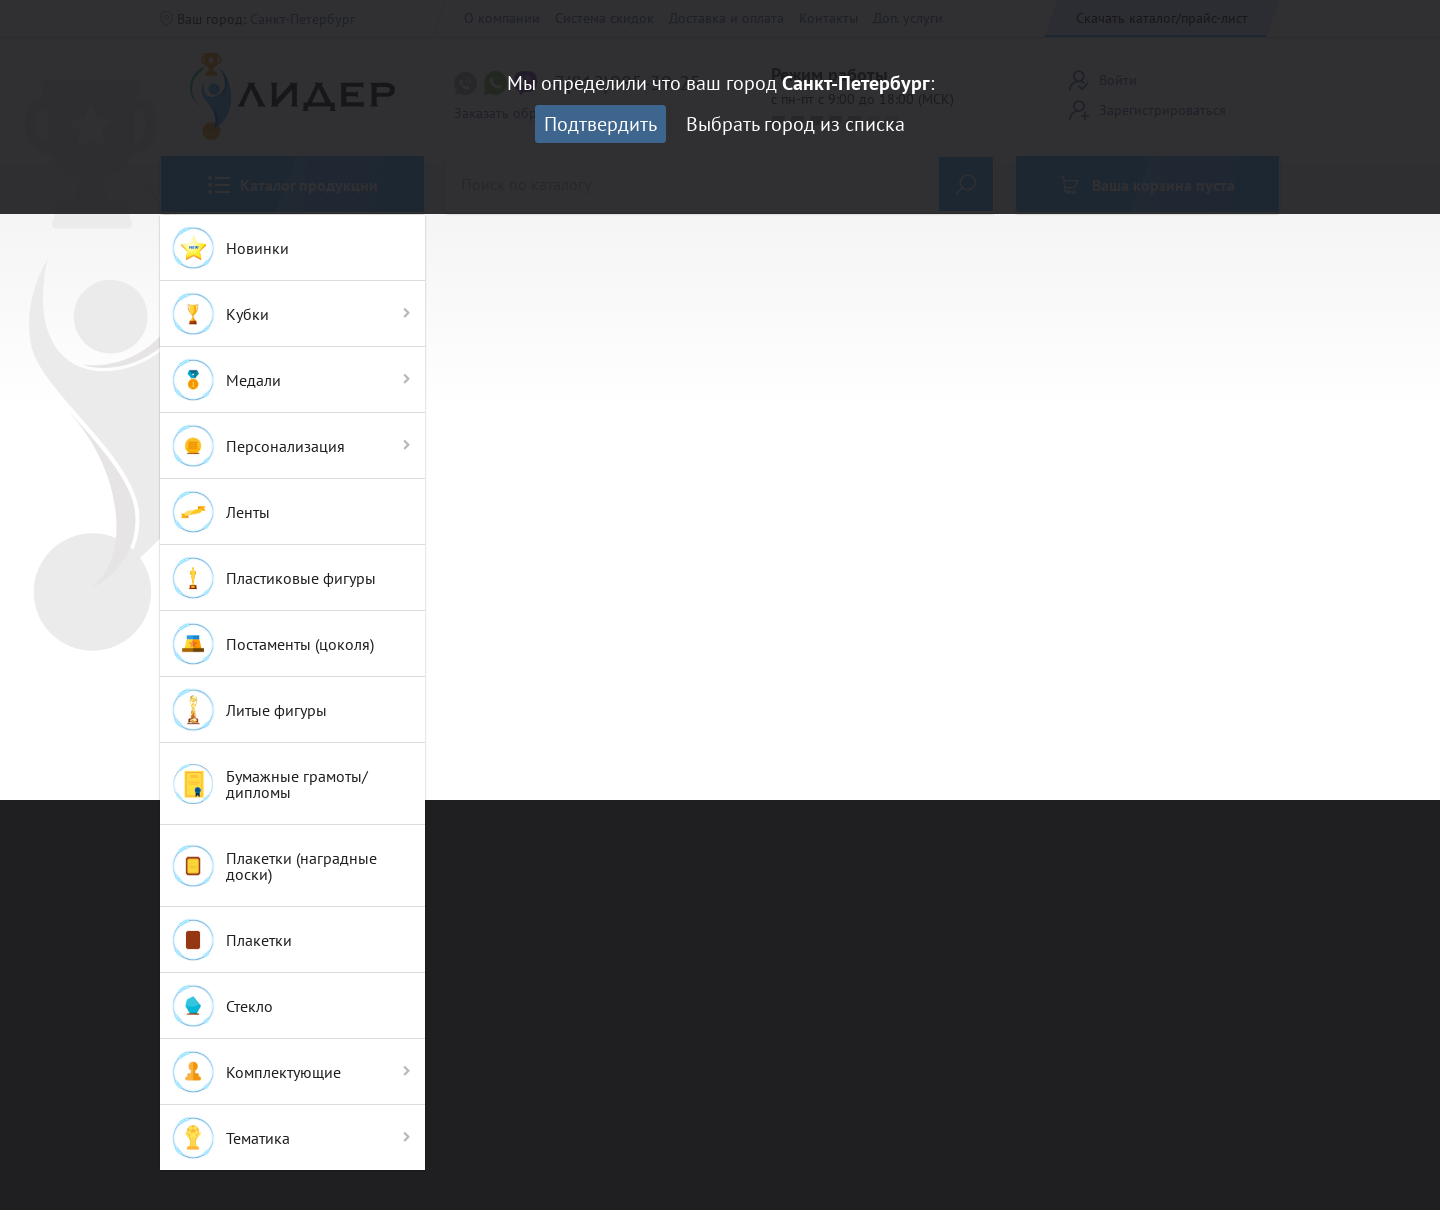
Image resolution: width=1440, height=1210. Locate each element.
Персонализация (257, 446)
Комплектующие (255, 1072)
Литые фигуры (248, 710)
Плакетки (231, 940)
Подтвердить (600, 124)
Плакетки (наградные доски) (273, 866)
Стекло (221, 1006)
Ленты (220, 512)
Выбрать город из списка (795, 124)
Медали (225, 380)
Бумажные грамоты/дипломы (269, 784)
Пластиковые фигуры (273, 578)
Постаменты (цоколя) (272, 644)
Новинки (229, 248)
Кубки (219, 314)
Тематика (230, 1138)
